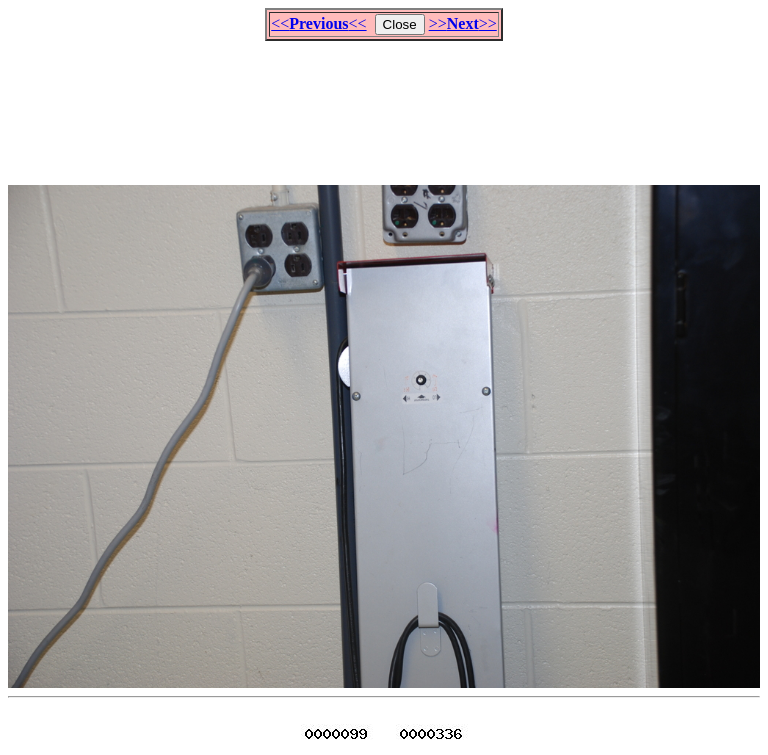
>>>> (463, 23)
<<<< (318, 23)
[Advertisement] (384, 104)
